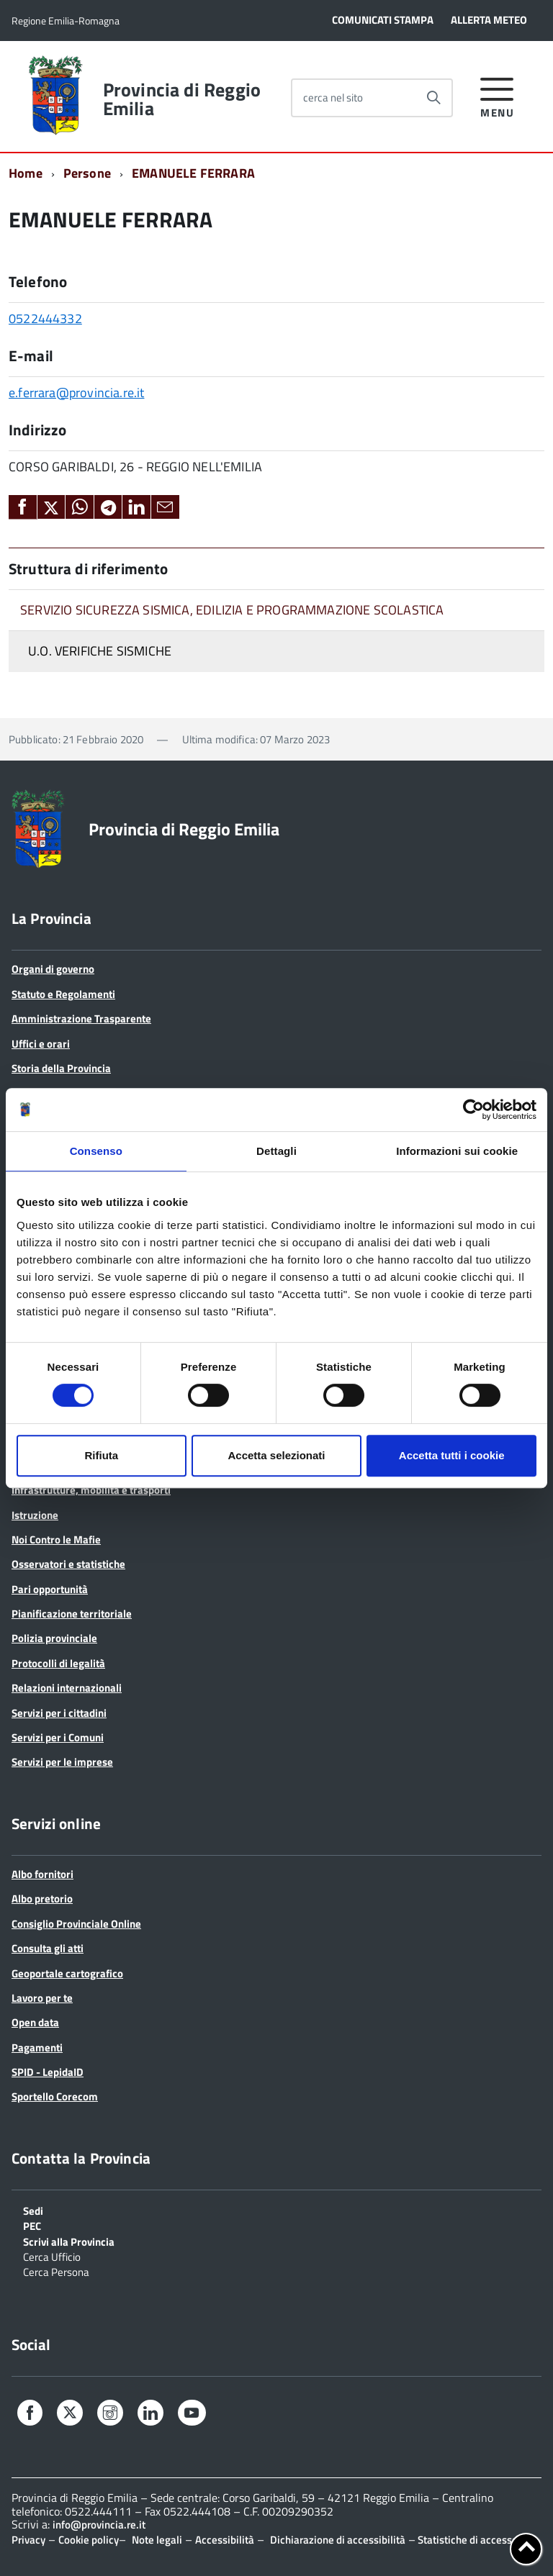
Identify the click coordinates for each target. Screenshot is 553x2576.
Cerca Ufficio (52, 2256)
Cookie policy (88, 2539)
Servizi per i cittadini (59, 1713)
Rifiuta (101, 1455)
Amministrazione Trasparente (81, 1018)
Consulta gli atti (48, 1948)
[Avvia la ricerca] (433, 98)
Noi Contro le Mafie (56, 1539)
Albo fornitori (42, 1874)
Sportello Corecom (55, 2096)
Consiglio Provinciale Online (76, 1923)
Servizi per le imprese (62, 1762)
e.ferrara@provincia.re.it (77, 392)
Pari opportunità (50, 1589)
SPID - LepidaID (48, 2072)
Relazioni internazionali (67, 1687)
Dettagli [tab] (276, 1151)
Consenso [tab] (96, 1151)
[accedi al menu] (497, 95)
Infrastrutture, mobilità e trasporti (91, 1490)
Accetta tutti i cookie (452, 1455)
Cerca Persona (56, 2271)
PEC (32, 2225)
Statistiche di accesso (466, 2539)
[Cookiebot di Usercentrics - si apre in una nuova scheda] (473, 1109)
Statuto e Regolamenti (63, 994)
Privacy (28, 2539)
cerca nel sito (333, 97)
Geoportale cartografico (67, 1973)
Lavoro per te (42, 1998)
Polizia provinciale (54, 1638)
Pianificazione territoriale (72, 1613)
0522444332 (45, 318)
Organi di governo (53, 969)
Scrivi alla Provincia (68, 2240)
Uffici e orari (41, 1043)
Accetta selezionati (276, 1455)
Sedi (33, 2210)
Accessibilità (224, 2539)
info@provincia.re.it (99, 2524)
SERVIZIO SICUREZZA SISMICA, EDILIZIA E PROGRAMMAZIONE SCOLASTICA (232, 610)
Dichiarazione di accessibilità (337, 2539)
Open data (35, 2022)
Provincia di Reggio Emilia (182, 99)
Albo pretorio (42, 1898)
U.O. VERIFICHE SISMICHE (99, 651)
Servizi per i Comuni (58, 1737)
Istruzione (35, 1515)
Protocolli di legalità (58, 1663)
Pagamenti (37, 2047)
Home (25, 173)
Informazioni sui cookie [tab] (457, 1151)
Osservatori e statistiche (68, 1564)
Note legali (157, 2539)
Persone (87, 173)
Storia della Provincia (61, 1068)
